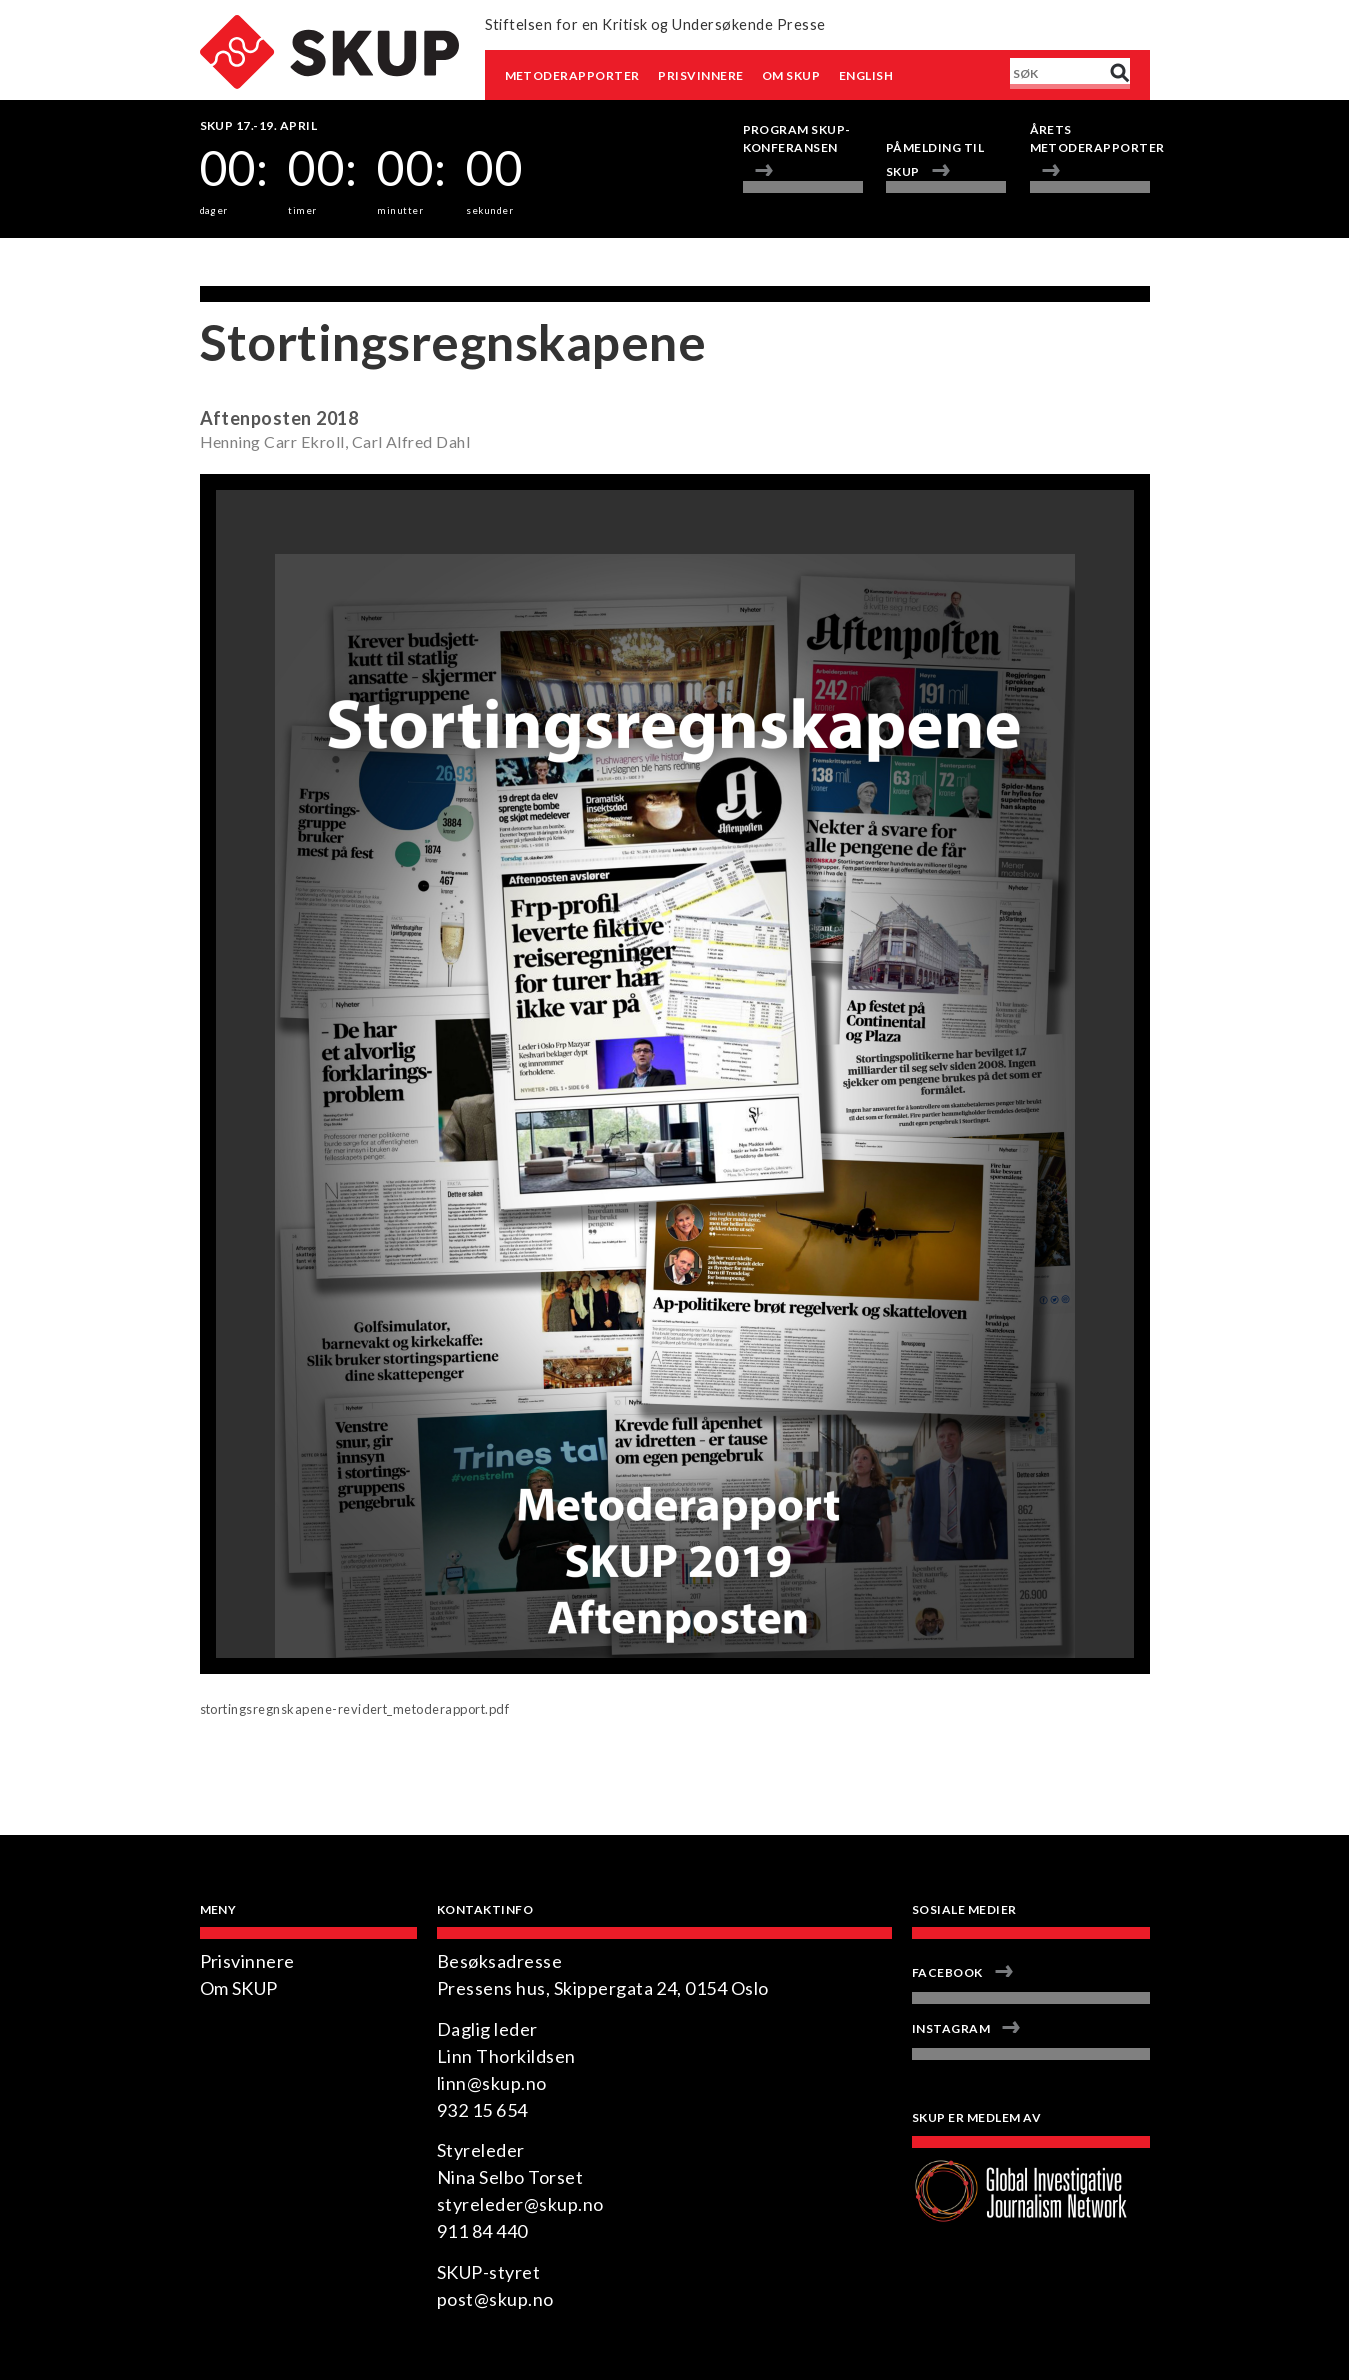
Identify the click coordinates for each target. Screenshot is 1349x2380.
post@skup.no (495, 2299)
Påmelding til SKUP (935, 159)
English (866, 75)
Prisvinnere (700, 75)
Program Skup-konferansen (797, 138)
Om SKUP (791, 75)
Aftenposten (256, 418)
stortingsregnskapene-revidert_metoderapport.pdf (355, 1709)
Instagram (951, 2028)
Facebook (947, 1972)
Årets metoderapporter (1090, 138)
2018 (337, 418)
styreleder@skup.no (520, 2204)
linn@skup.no (492, 2083)
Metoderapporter (572, 75)
